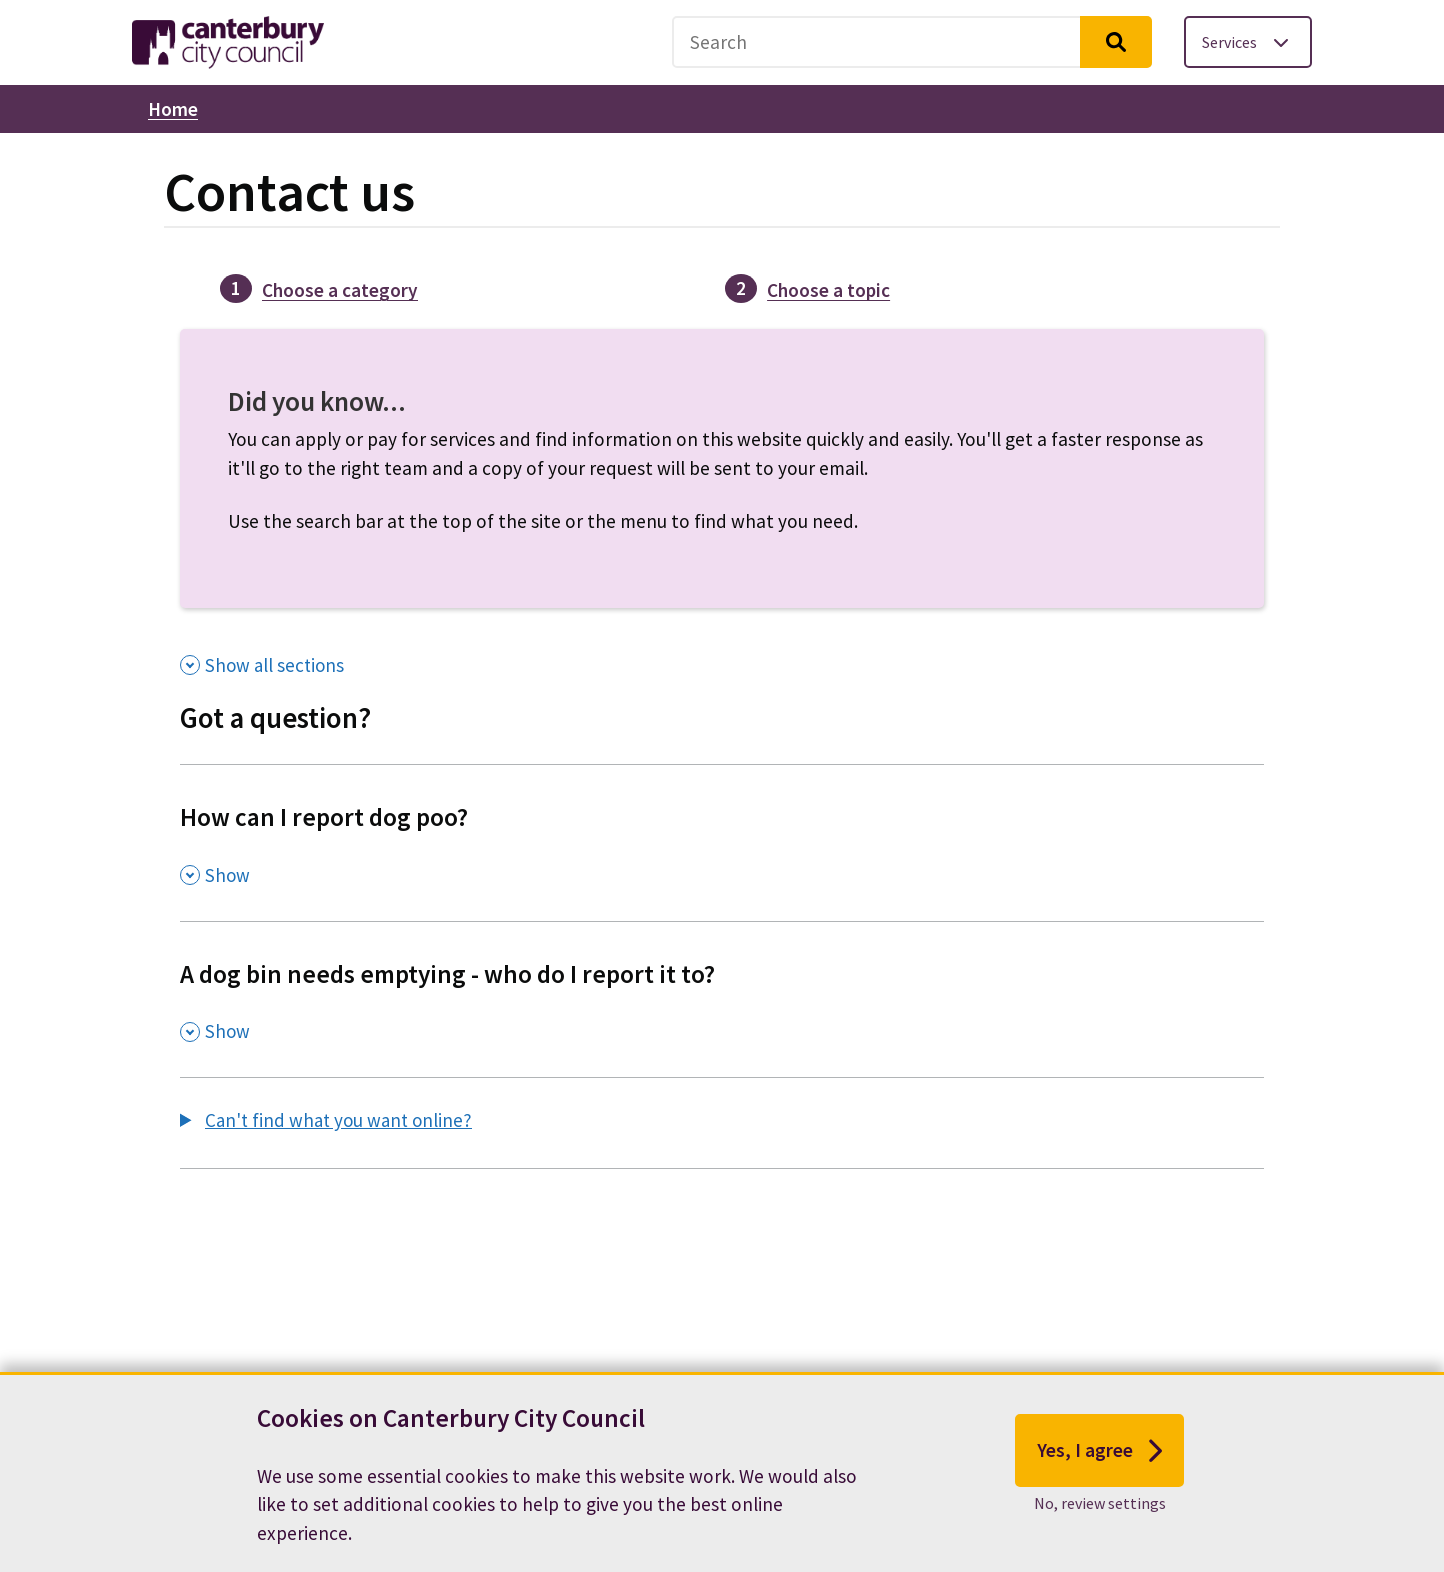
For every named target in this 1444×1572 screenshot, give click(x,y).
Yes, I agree (1099, 1454)
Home (173, 109)
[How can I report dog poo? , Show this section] (722, 842)
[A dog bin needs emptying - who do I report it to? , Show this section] (722, 999)
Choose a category (340, 290)
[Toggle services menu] (1248, 42)
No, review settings (1100, 1507)
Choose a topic (828, 290)
